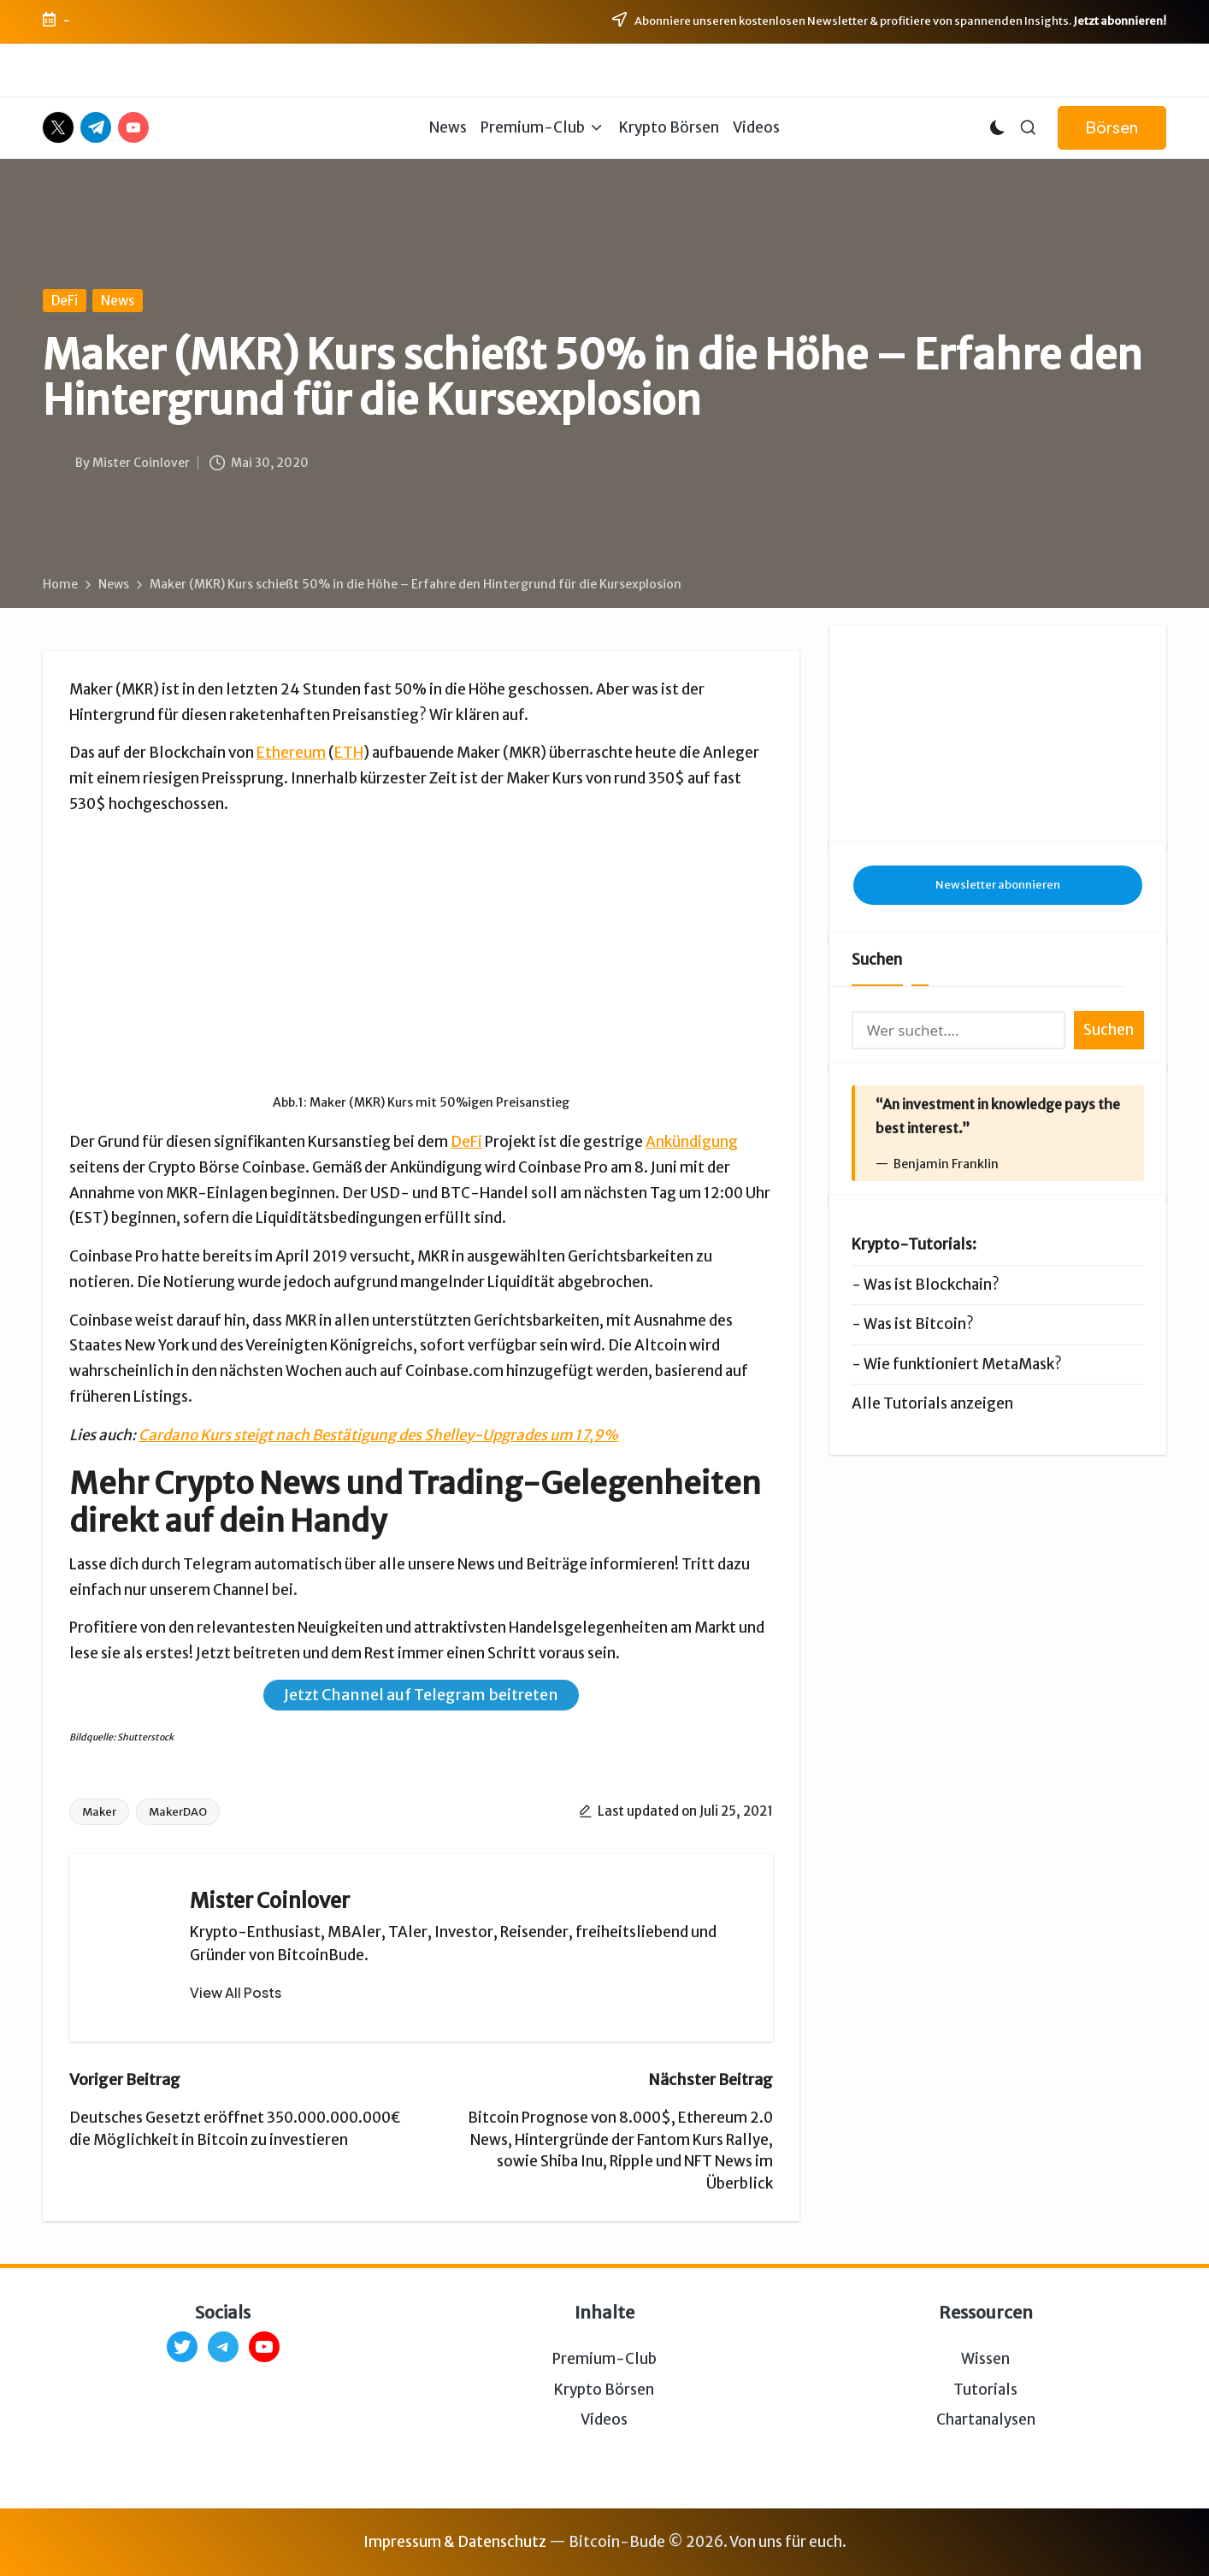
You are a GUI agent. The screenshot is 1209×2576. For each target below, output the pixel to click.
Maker (99, 1812)
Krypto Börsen (604, 2389)
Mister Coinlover (270, 1901)
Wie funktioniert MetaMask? (963, 1364)
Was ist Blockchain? (932, 1284)
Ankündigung (692, 1141)
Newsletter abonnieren (997, 884)
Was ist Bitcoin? (919, 1324)
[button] (1112, 128)
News (117, 300)
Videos (604, 2419)
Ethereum (291, 752)
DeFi (64, 300)
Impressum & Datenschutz (454, 2541)
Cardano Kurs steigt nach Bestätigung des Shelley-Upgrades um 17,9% (378, 1435)
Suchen (877, 959)
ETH (348, 752)
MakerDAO (178, 1812)
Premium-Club (604, 2358)
